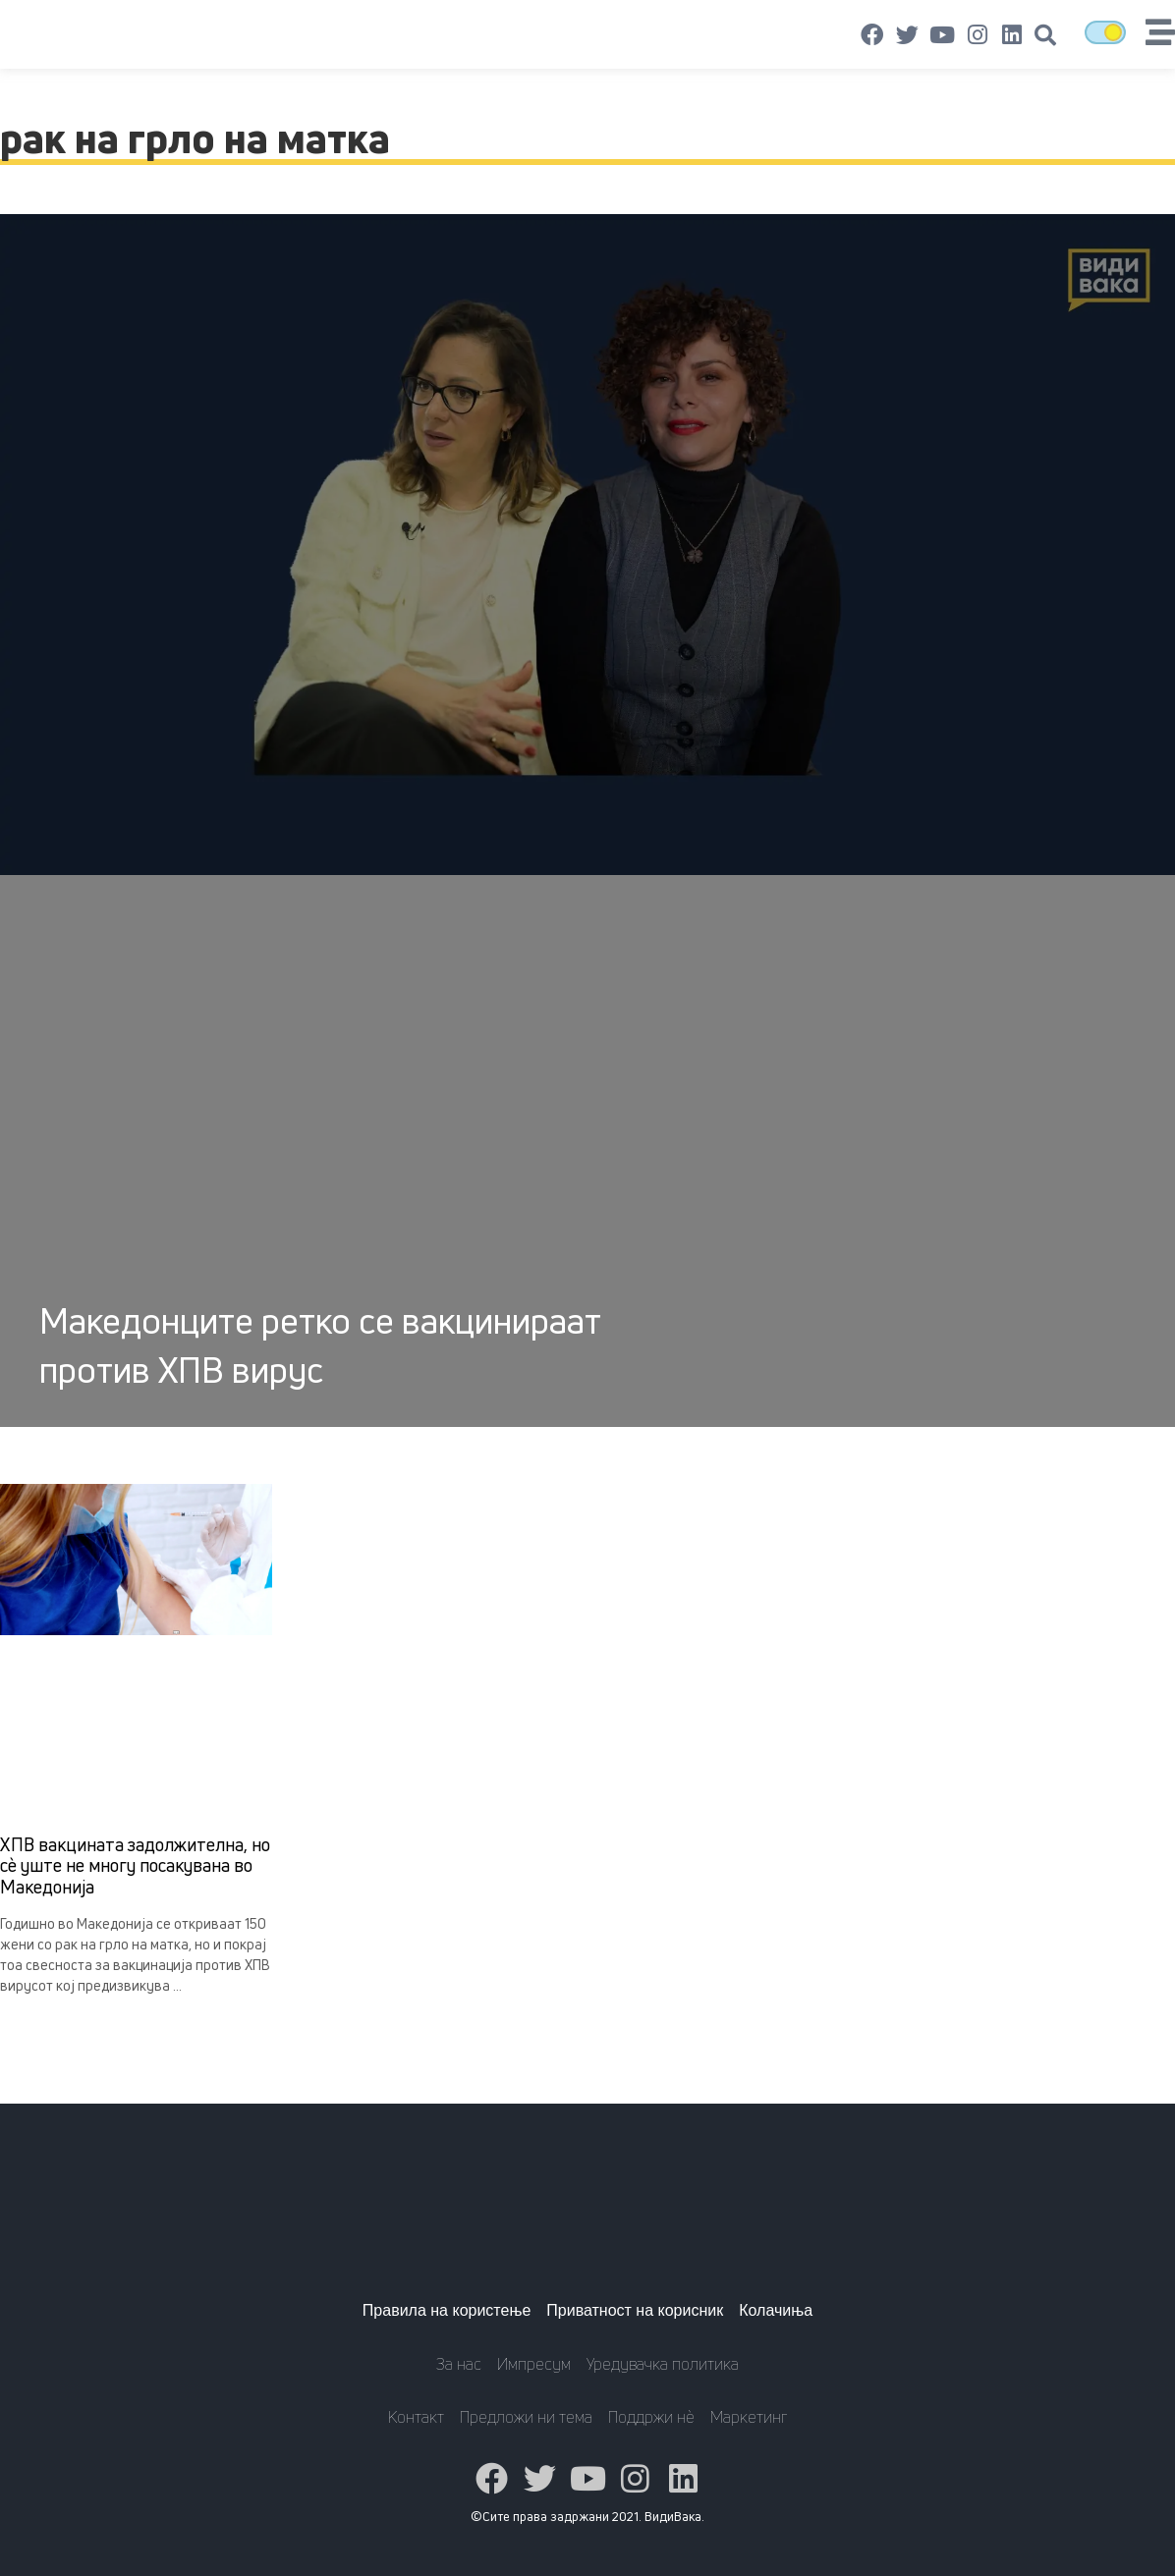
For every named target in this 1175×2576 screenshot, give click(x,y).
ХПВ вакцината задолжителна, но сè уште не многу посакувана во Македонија (135, 1865)
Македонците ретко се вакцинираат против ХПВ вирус (319, 1345)
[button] (1045, 35)
